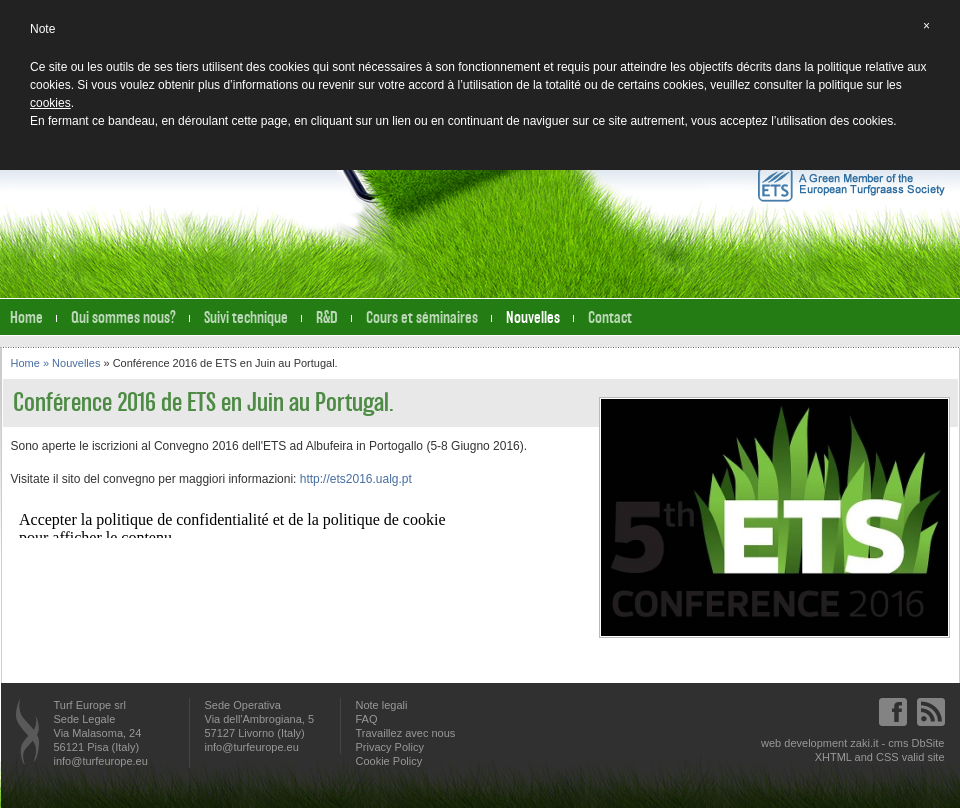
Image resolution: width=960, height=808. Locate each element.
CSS (887, 757)
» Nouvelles (73, 363)
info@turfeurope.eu (101, 761)
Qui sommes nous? (123, 317)
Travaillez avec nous (406, 733)
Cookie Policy (389, 761)
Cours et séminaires (422, 317)
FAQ (367, 719)
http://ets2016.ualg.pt (356, 479)
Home (26, 317)
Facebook (893, 712)
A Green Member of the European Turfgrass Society (851, 184)
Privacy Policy (390, 747)
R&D (327, 317)
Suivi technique (246, 317)
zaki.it (864, 743)
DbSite (927, 743)
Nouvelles (533, 317)
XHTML (833, 757)
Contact (610, 317)
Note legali (382, 705)
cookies (50, 103)
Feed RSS (931, 712)
